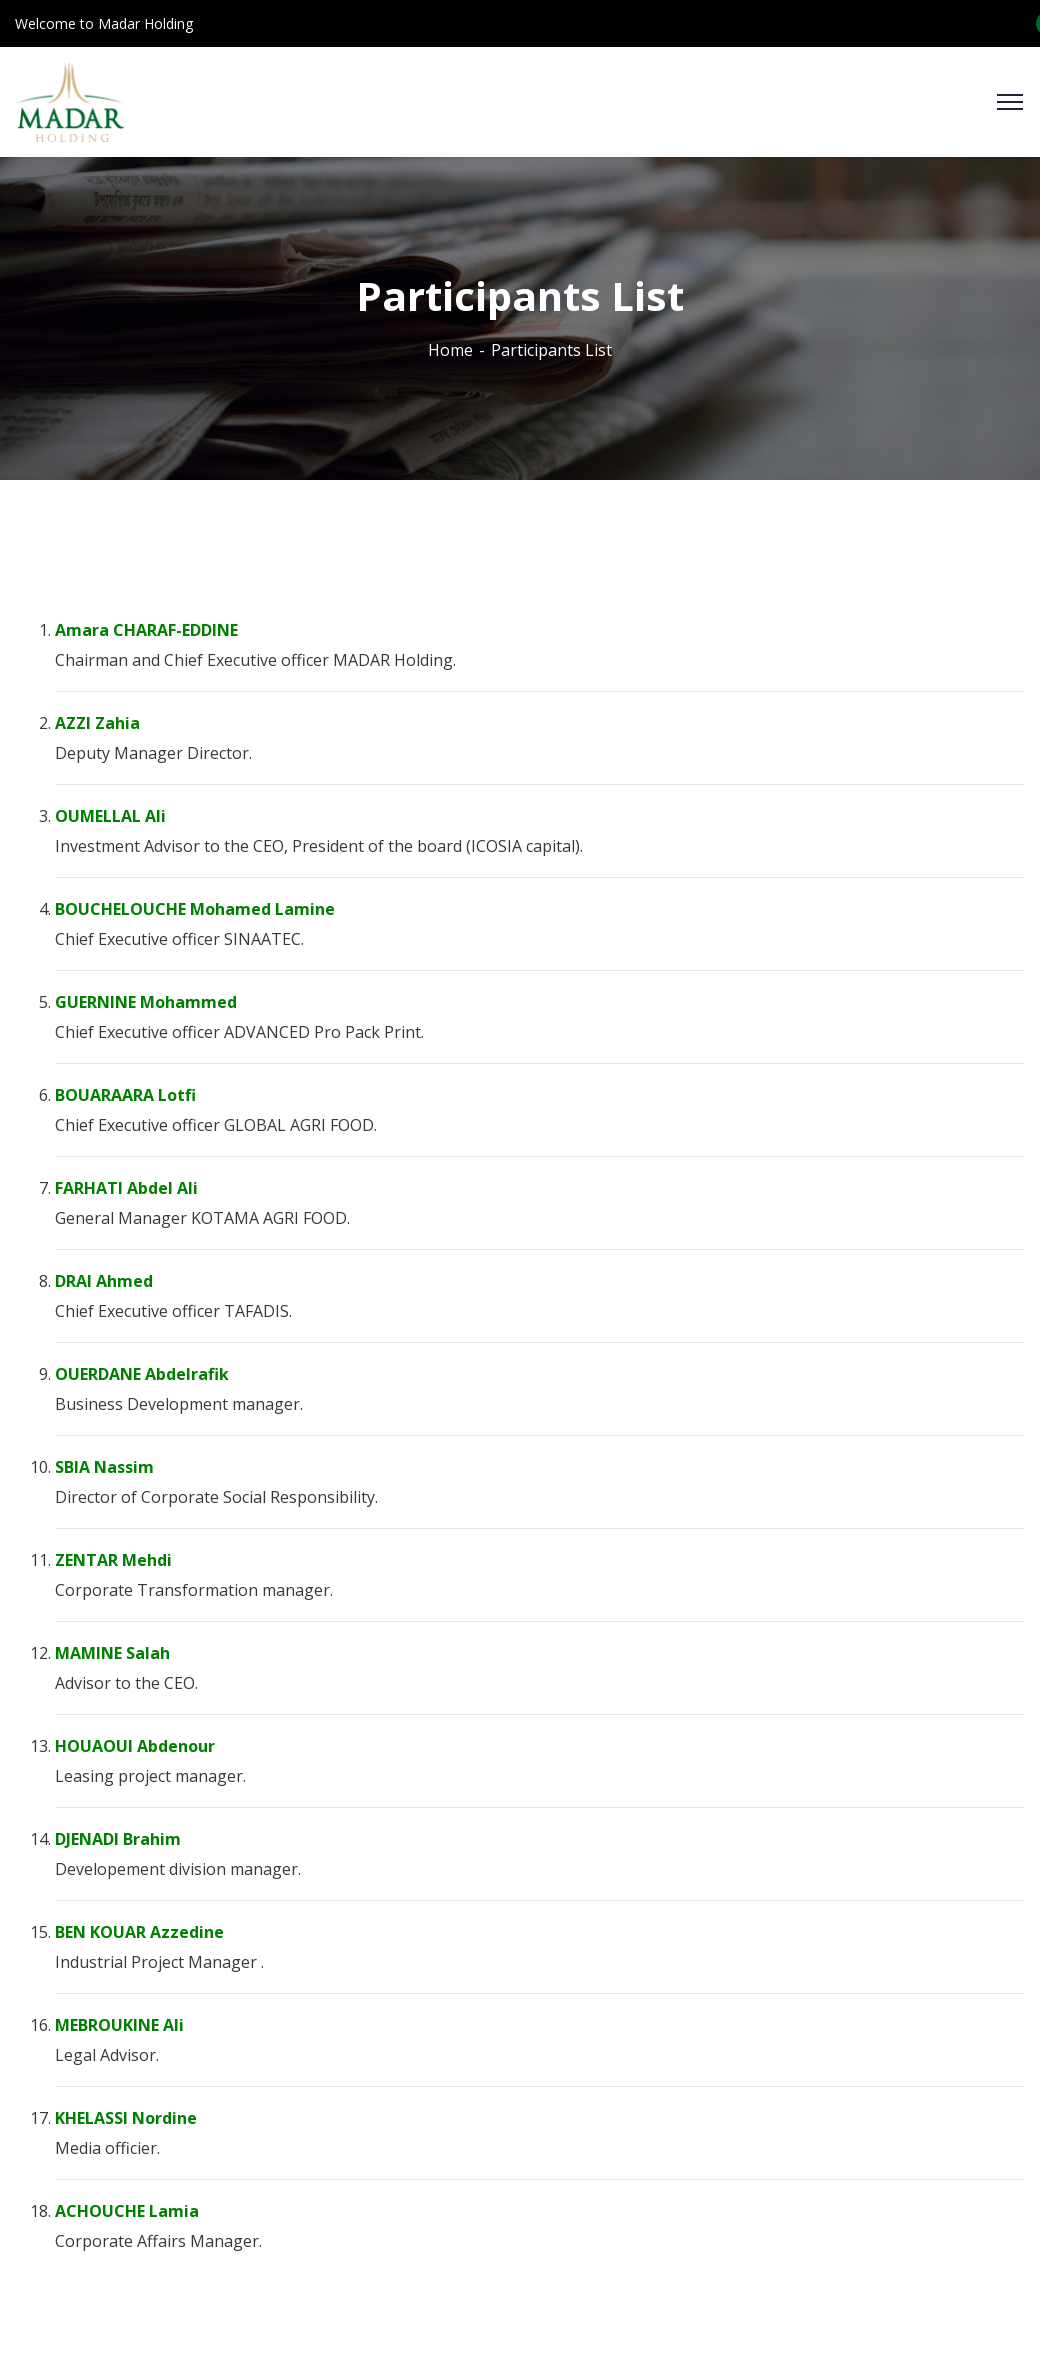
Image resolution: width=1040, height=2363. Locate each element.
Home (450, 350)
